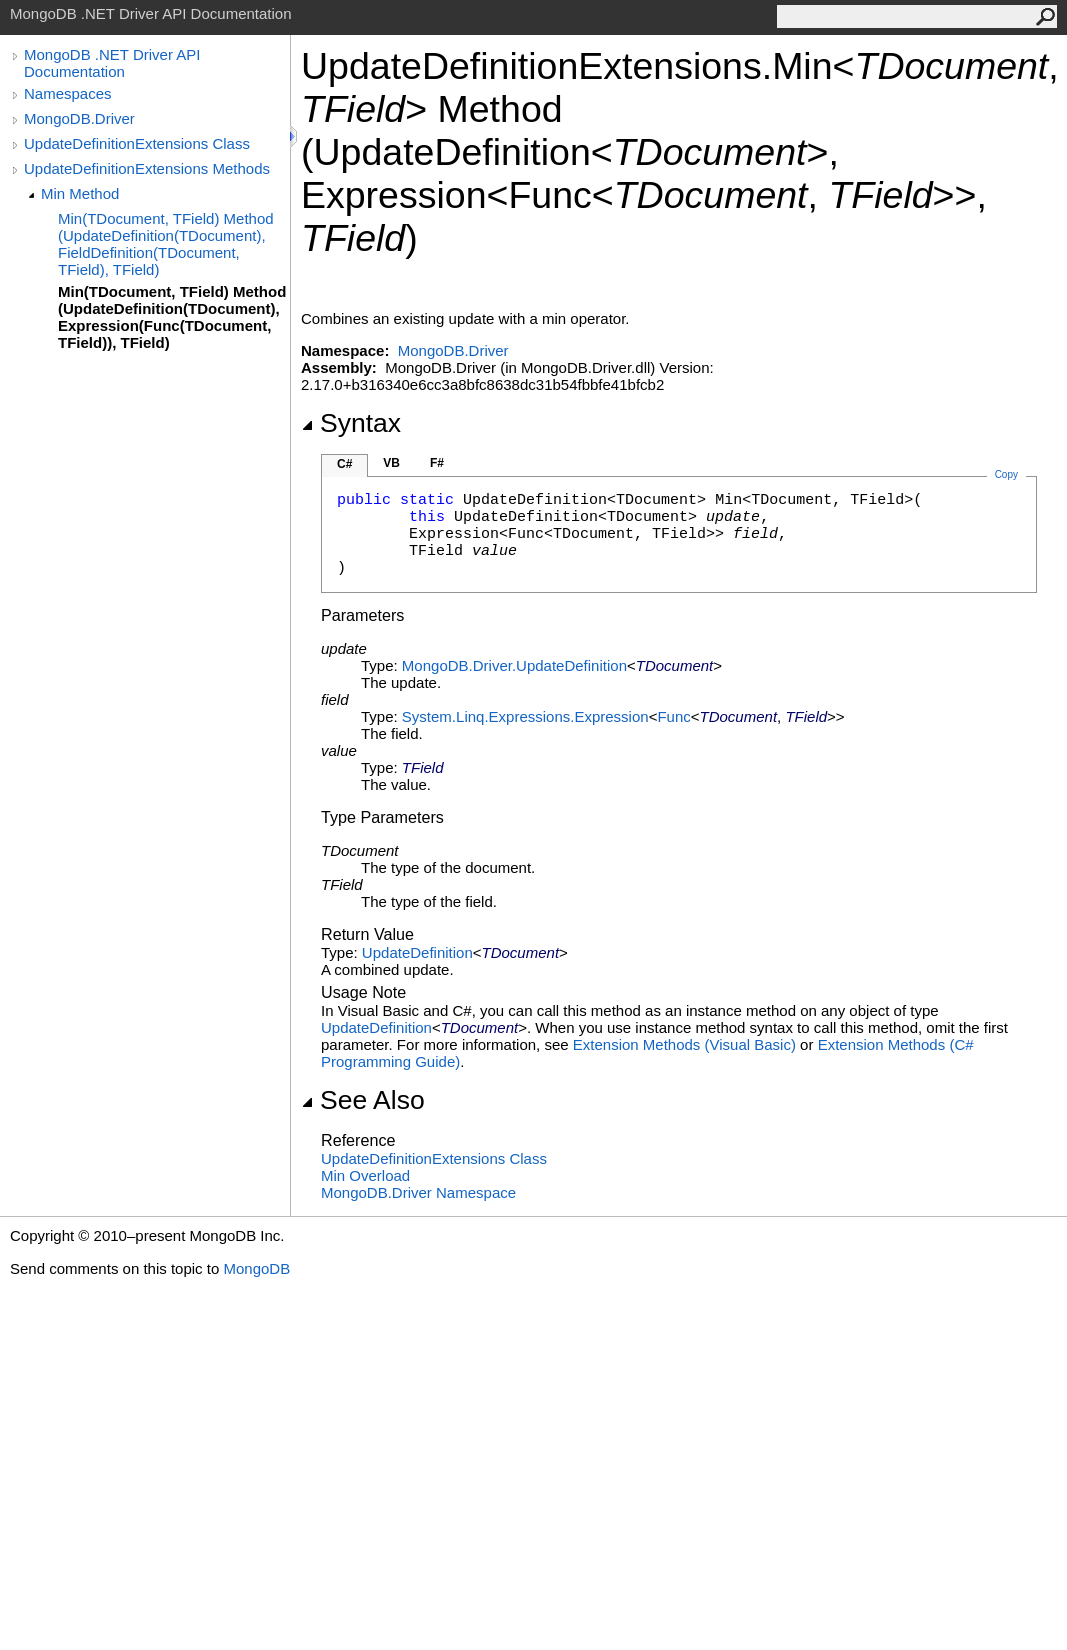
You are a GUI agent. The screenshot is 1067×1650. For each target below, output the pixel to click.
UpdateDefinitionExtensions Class (137, 143)
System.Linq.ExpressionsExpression (525, 716)
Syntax (351, 423)
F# (437, 463)
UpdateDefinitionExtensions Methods (147, 168)
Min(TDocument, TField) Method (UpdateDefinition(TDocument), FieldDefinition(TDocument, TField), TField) (166, 244)
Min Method (80, 193)
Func (673, 716)
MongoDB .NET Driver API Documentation (112, 63)
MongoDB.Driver (79, 118)
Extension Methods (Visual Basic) (684, 1044)
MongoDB (256, 1268)
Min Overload (365, 1175)
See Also (363, 1100)
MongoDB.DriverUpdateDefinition (514, 665)
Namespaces (68, 93)
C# (344, 464)
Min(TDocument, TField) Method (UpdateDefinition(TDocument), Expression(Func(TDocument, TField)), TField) (172, 317)
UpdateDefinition (417, 952)
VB (391, 463)
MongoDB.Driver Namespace (418, 1192)
